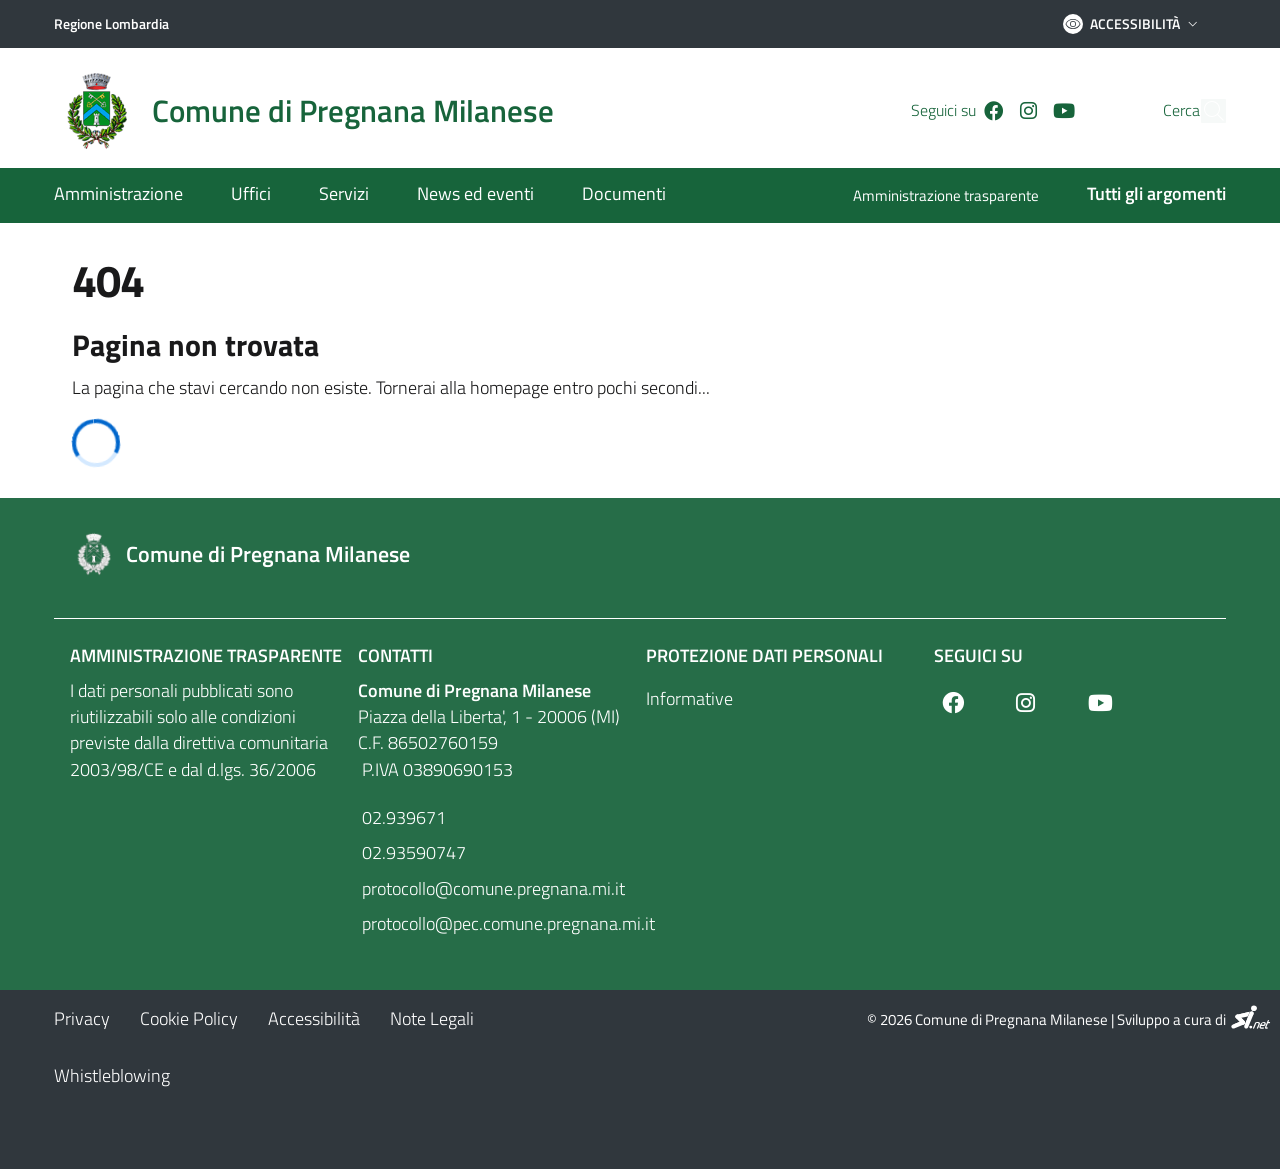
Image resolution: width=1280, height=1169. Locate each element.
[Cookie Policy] (189, 1018)
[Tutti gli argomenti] (1144, 195)
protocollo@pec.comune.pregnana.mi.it (496, 923)
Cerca (1143, 110)
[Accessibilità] (314, 1018)
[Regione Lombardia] (111, 24)
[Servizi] (344, 195)
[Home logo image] (316, 111)
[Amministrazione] (130, 195)
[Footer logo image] (640, 554)
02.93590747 (412, 852)
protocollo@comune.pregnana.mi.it (491, 888)
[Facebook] (959, 111)
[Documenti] (612, 195)
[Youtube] (1030, 111)
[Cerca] (1202, 111)
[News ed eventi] (475, 195)
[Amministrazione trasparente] (958, 197)
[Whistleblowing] (112, 1075)
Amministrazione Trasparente (206, 655)
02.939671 (402, 817)
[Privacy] (82, 1018)
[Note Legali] (432, 1018)
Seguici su (978, 655)
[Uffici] (251, 195)
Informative (689, 698)
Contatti (395, 655)
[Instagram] (994, 111)
